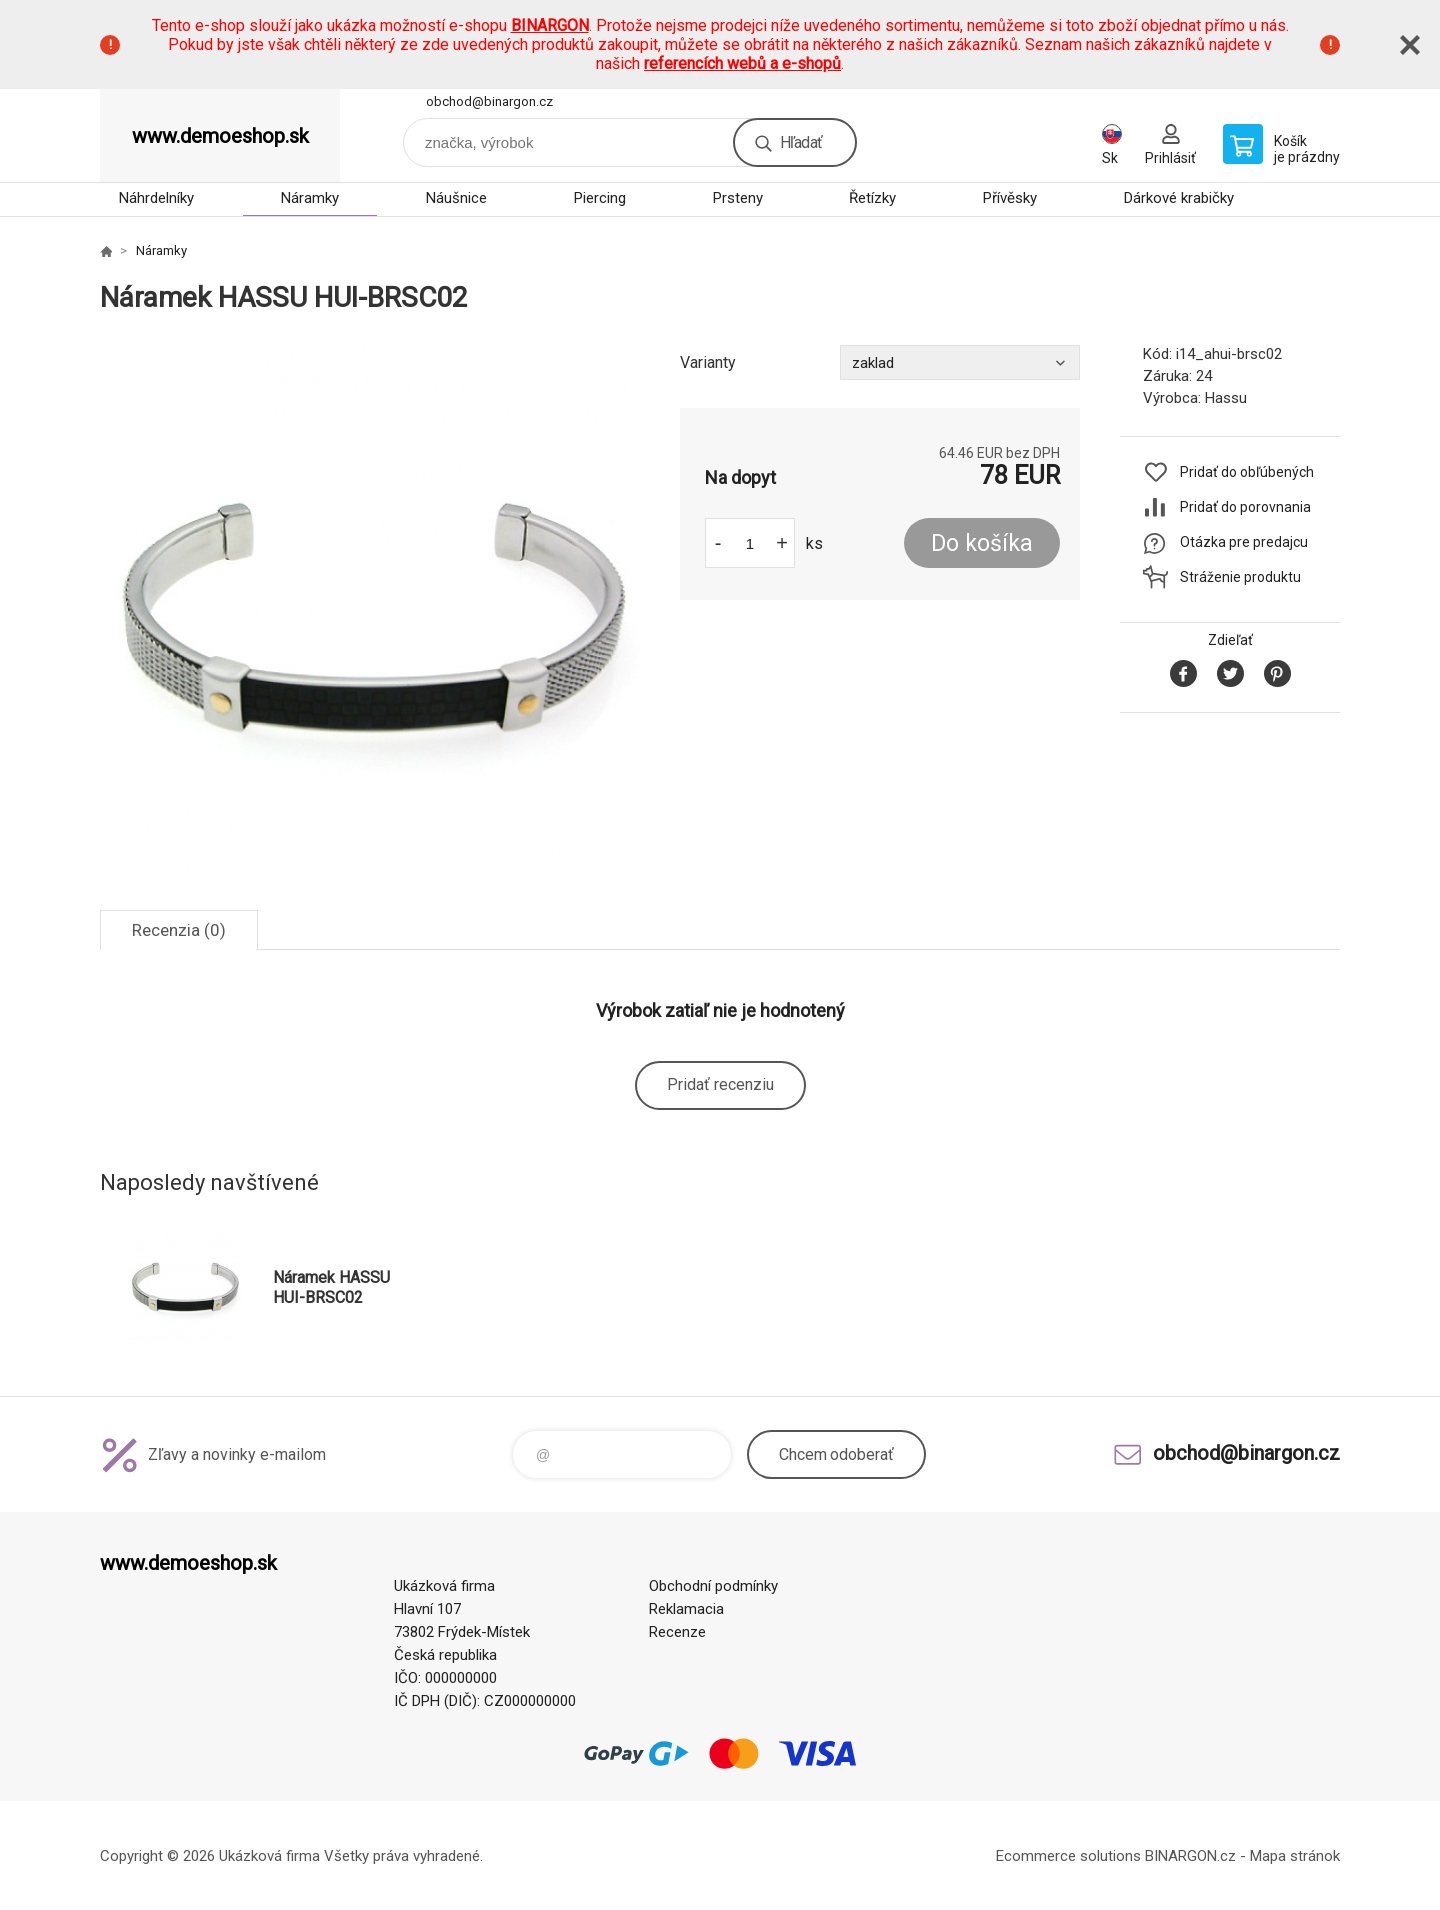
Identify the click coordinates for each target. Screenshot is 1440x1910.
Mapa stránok (1295, 1856)
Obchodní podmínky (713, 1586)
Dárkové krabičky (1179, 198)
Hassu (1226, 398)
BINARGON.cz (1190, 1856)
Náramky (310, 198)
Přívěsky (1010, 198)
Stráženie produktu (1240, 577)
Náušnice (456, 198)
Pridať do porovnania (1245, 507)
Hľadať (801, 142)
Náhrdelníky (156, 198)
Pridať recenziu (720, 1084)
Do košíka (982, 543)
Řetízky (872, 198)
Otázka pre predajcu (1244, 542)
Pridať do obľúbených (1247, 472)
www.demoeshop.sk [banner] (220, 136)
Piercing (600, 198)
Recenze (677, 1632)
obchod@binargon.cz (489, 101)
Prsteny (738, 198)
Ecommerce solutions (1068, 1856)
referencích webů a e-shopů (742, 63)
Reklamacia (686, 1609)
